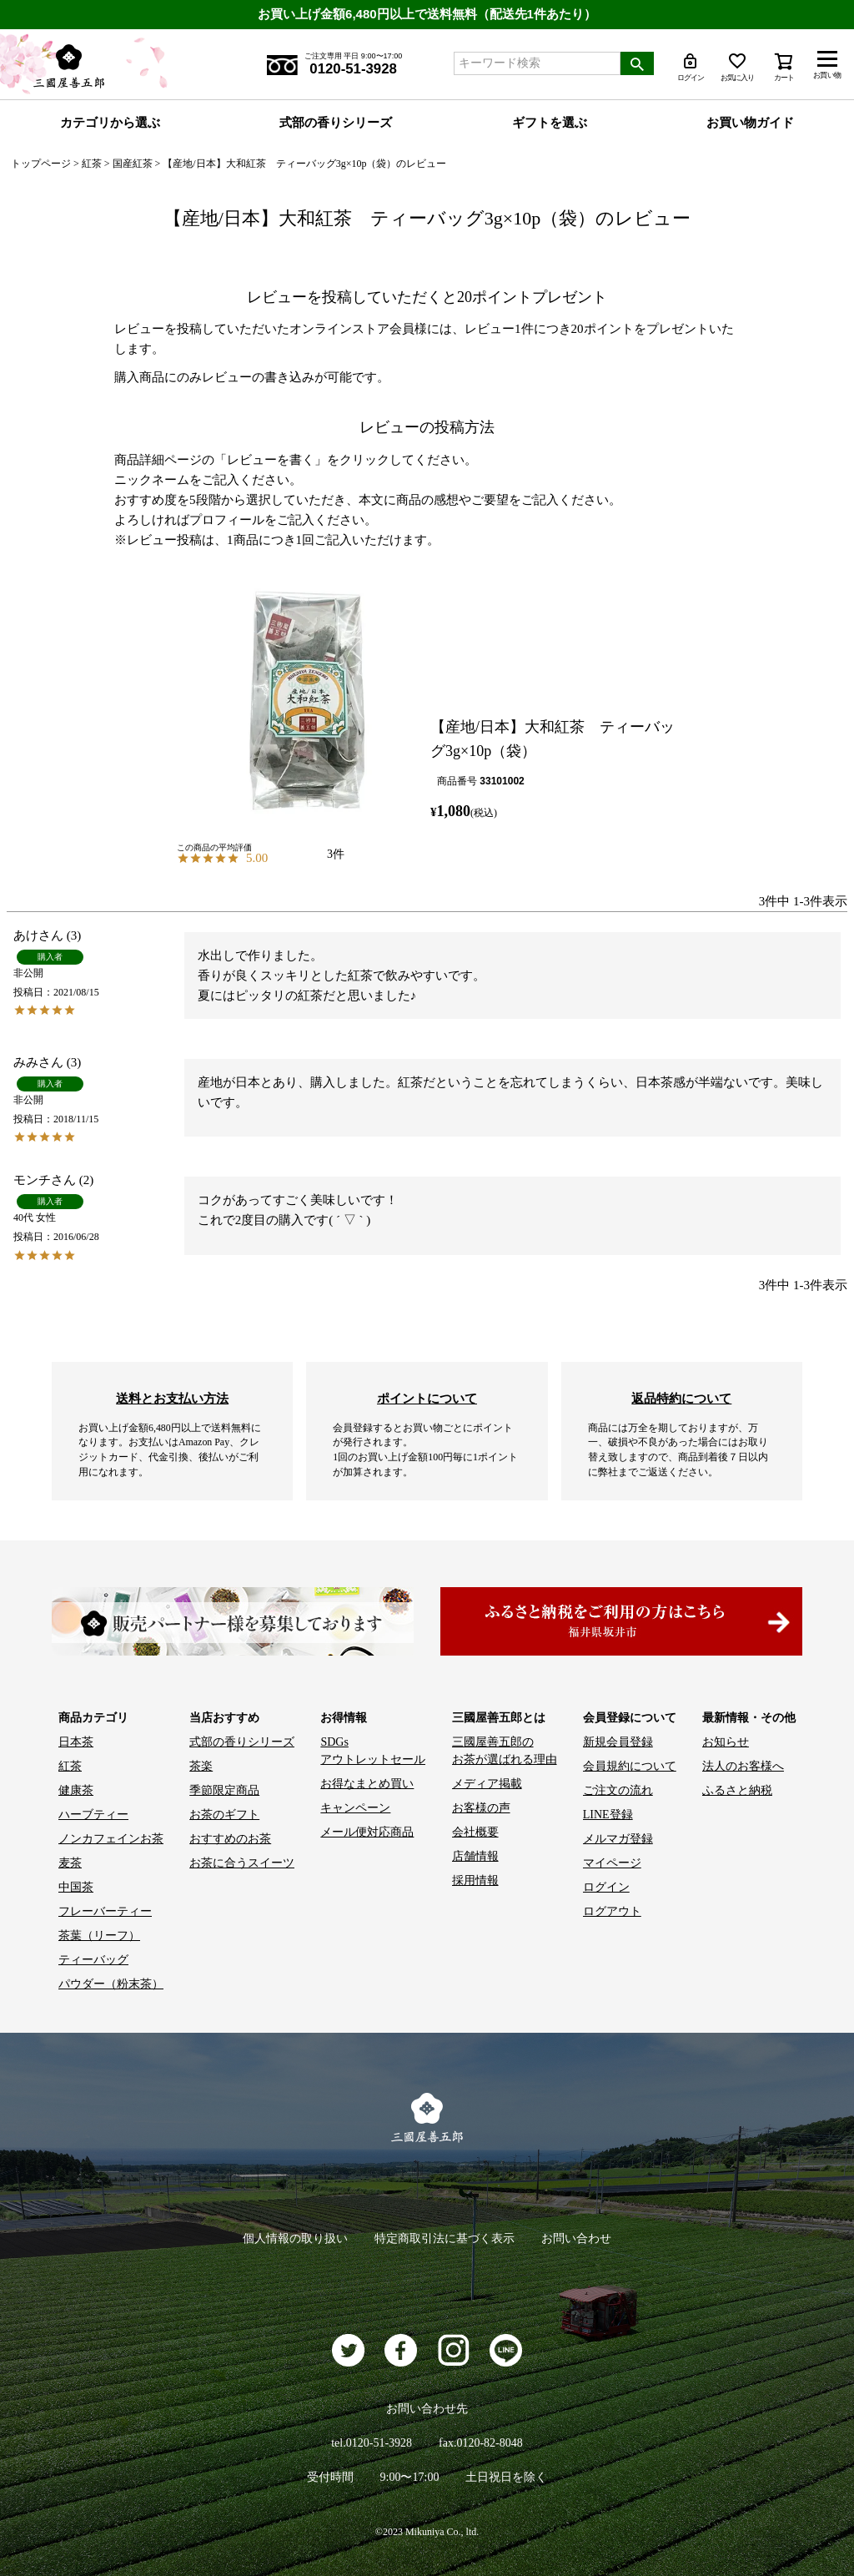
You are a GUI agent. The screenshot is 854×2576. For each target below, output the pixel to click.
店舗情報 (475, 1856)
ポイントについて (427, 1398)
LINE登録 (608, 1814)
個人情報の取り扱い (295, 2238)
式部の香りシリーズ (335, 122)
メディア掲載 (487, 1783)
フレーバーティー (105, 1911)
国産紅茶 (133, 163)
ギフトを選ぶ (549, 122)
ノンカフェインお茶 (110, 1838)
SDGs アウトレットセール (372, 1751)
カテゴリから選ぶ (110, 122)
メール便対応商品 (367, 1832)
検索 (637, 63)
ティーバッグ (93, 1959)
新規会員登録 (618, 1742)
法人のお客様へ (743, 1766)
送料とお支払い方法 (172, 1398)
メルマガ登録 (618, 1838)
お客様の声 (481, 1808)
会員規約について (629, 1766)
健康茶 (75, 1790)
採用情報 (475, 1880)
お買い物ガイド (750, 122)
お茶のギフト (224, 1814)
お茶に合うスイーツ (241, 1863)
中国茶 (75, 1887)
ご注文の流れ (618, 1790)
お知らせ (725, 1742)
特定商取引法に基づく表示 (444, 2238)
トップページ (41, 163)
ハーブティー (93, 1814)
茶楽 (201, 1766)
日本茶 (75, 1742)
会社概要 (475, 1832)
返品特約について (681, 1398)
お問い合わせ (576, 2238)
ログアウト (612, 1911)
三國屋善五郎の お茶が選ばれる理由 (504, 1751)
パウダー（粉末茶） (110, 1984)
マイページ (612, 1863)
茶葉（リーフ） (99, 1935)
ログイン (606, 1887)
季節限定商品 (224, 1790)
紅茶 (92, 163)
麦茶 (70, 1863)
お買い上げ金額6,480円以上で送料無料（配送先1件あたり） (427, 14)
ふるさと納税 (737, 1790)
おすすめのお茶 (230, 1838)
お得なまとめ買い (367, 1783)
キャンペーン (355, 1808)
